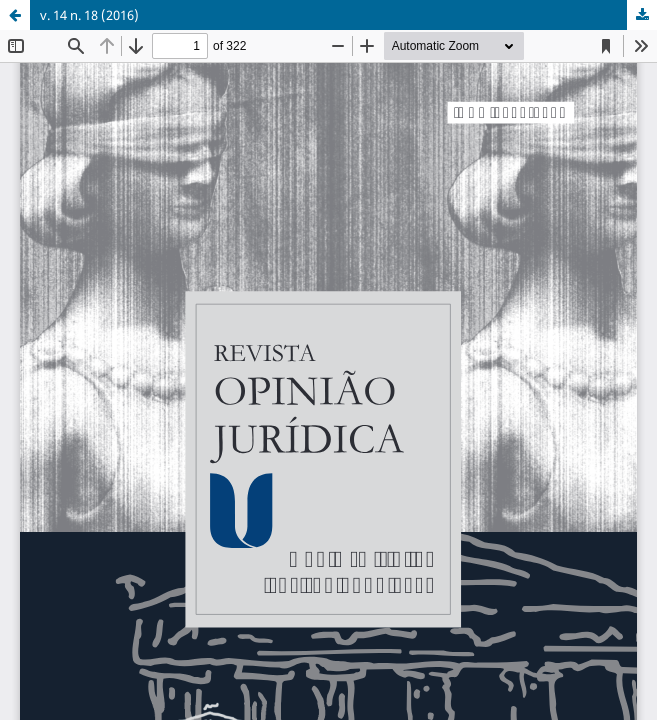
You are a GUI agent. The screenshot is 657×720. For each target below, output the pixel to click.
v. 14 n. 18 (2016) (89, 15)
